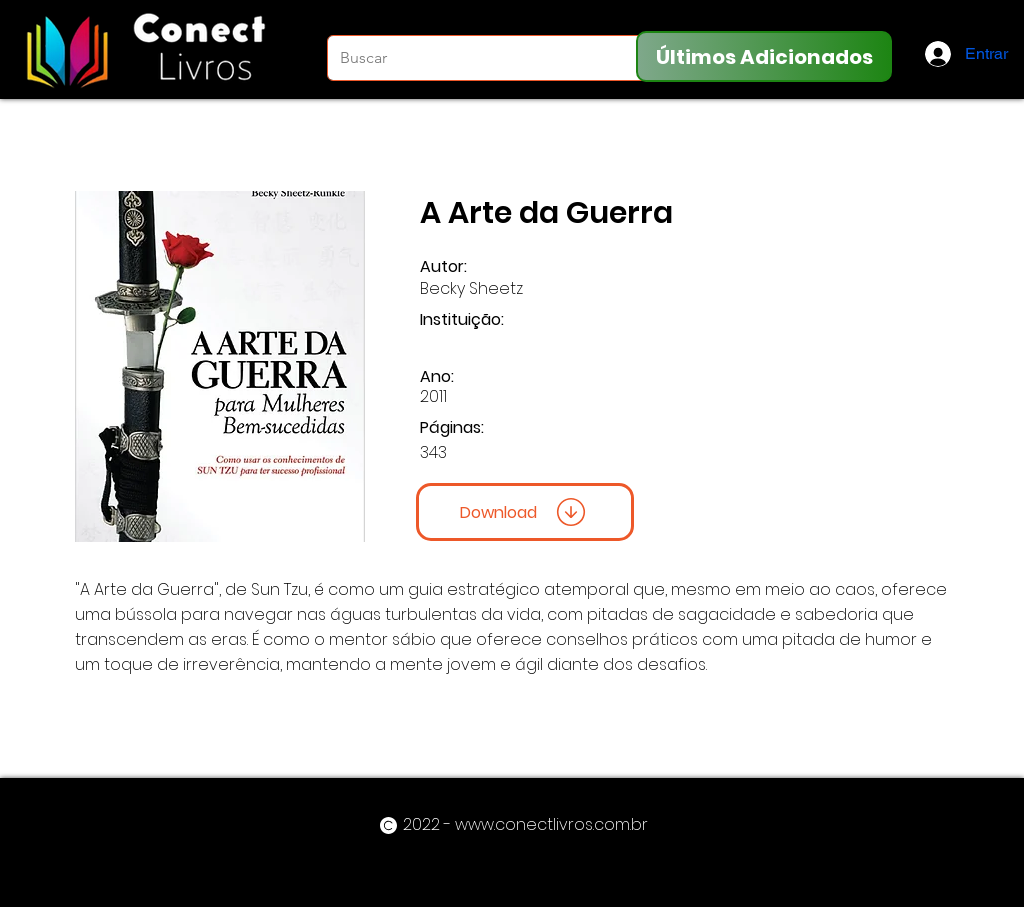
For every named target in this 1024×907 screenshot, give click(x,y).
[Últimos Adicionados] (764, 56)
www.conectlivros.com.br (551, 824)
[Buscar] (475, 58)
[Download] (525, 512)
